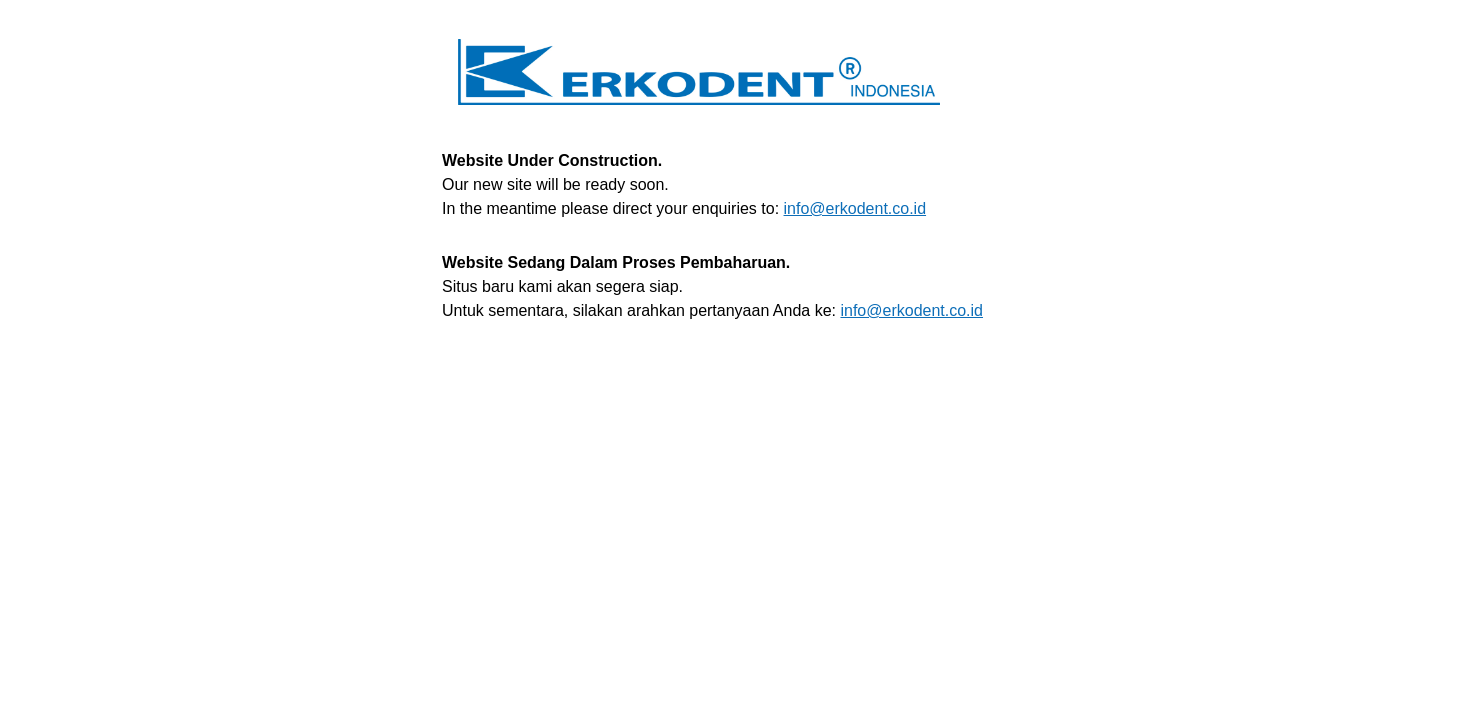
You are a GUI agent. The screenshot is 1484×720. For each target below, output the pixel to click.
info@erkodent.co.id (855, 208)
